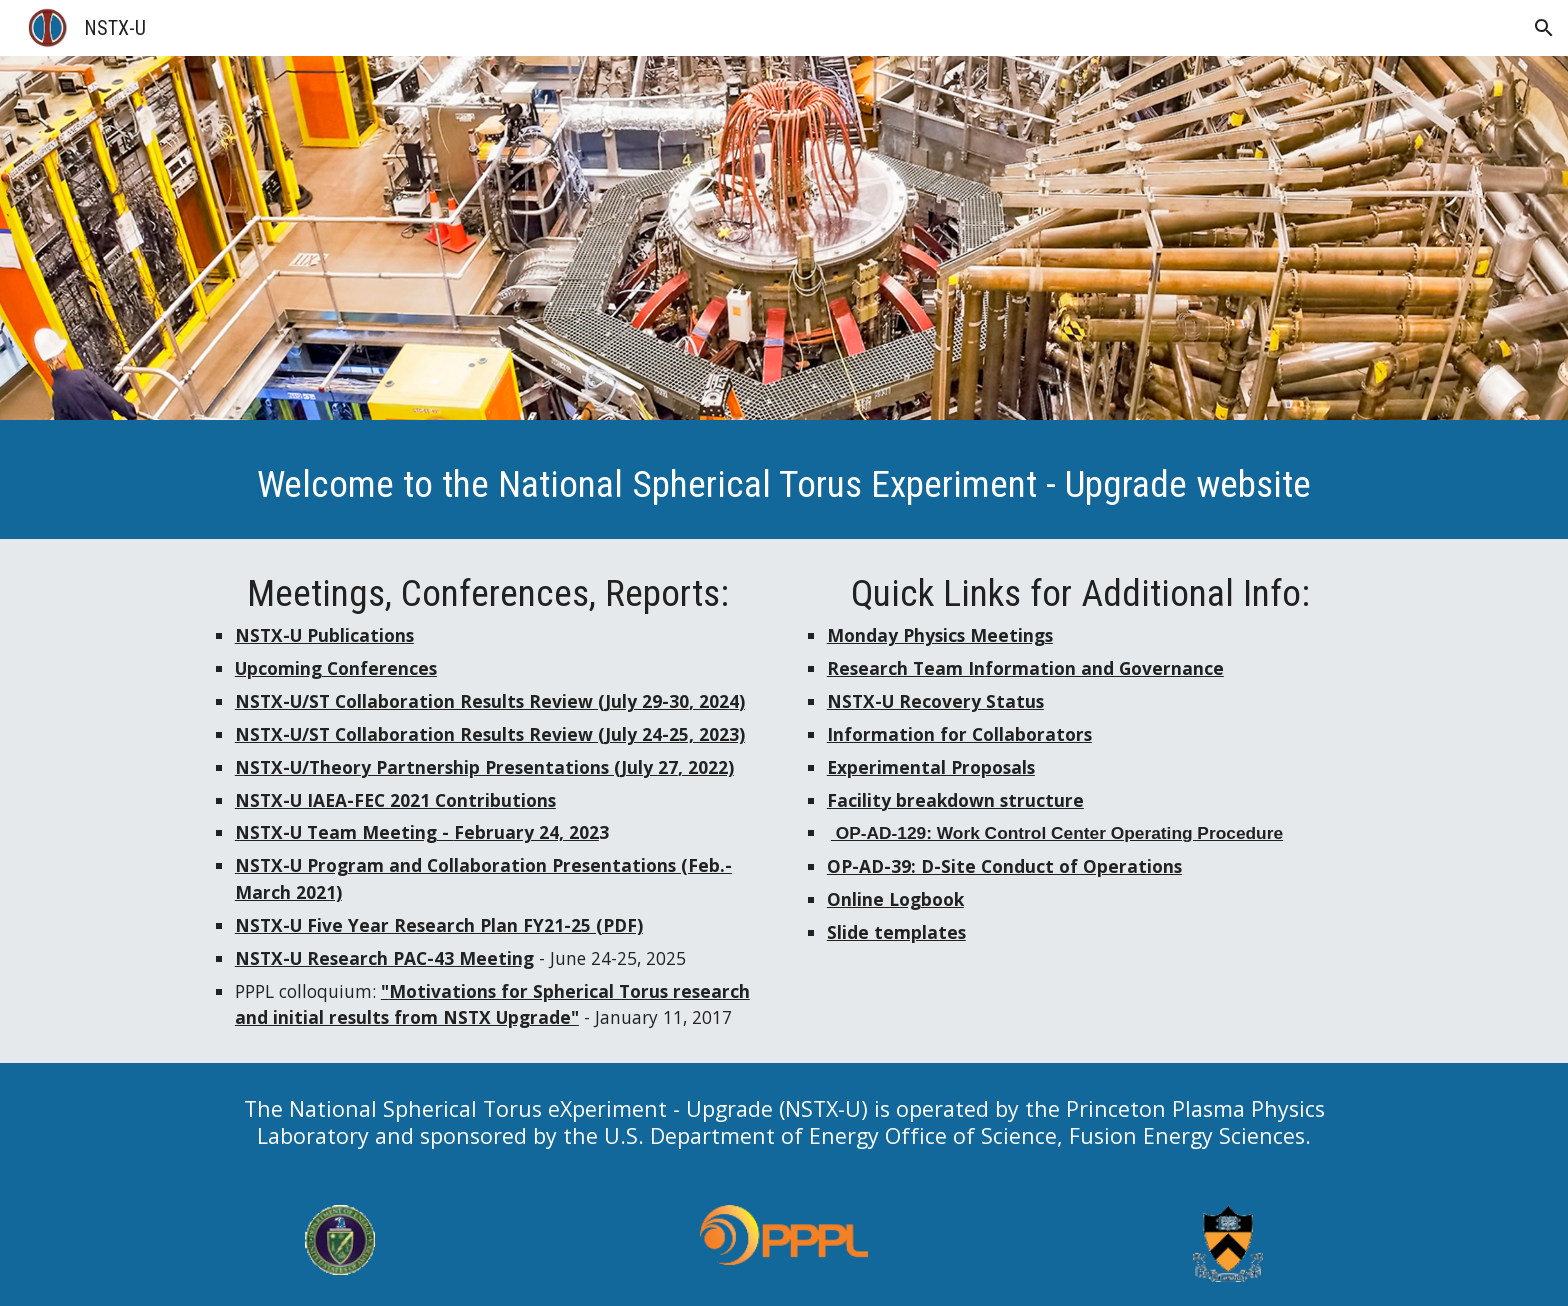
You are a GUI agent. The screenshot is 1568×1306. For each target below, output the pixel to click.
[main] (784, 484)
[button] (1544, 28)
